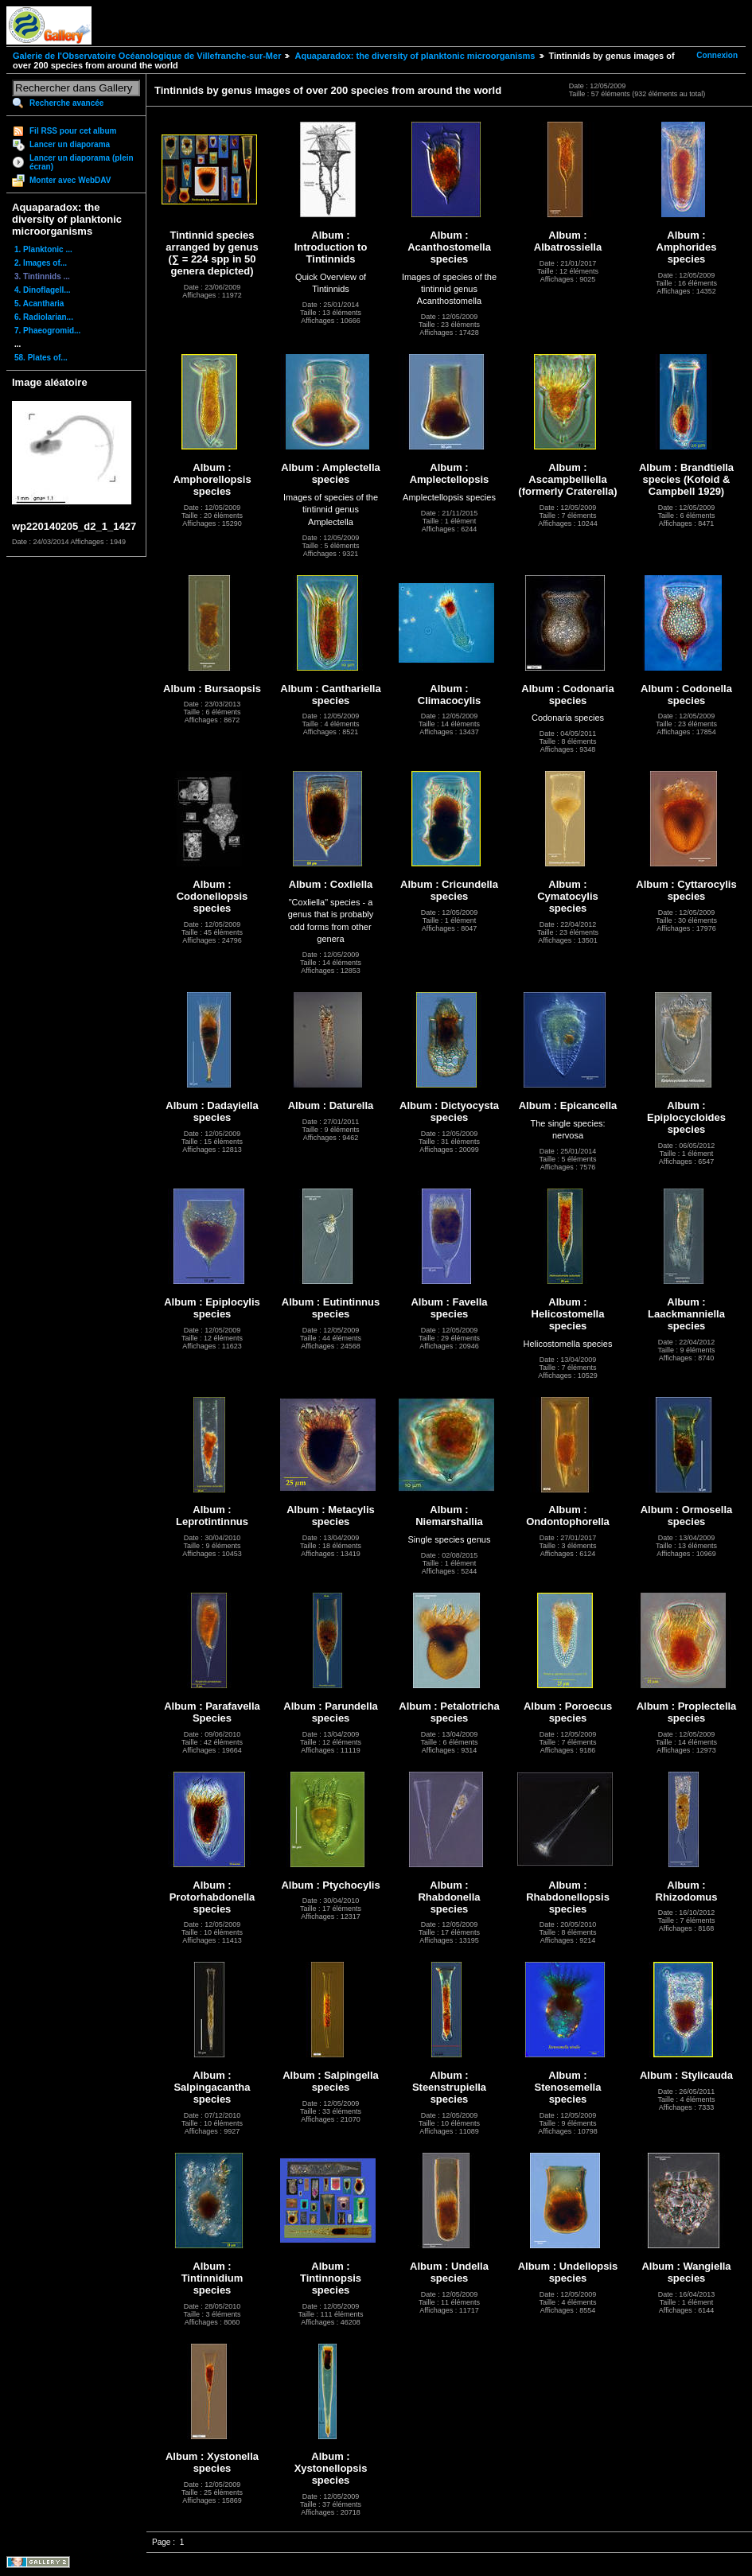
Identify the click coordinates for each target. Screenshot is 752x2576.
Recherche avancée (66, 103)
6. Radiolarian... (43, 317)
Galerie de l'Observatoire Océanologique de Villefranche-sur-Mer (147, 55)
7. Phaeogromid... (47, 330)
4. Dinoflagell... (42, 290)
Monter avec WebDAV (70, 180)
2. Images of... (40, 263)
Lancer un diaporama (69, 144)
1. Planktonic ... (43, 249)
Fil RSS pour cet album (72, 130)
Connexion (717, 55)
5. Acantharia (39, 303)
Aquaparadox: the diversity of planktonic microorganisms (414, 55)
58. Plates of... (41, 357)
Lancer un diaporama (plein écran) (81, 162)
